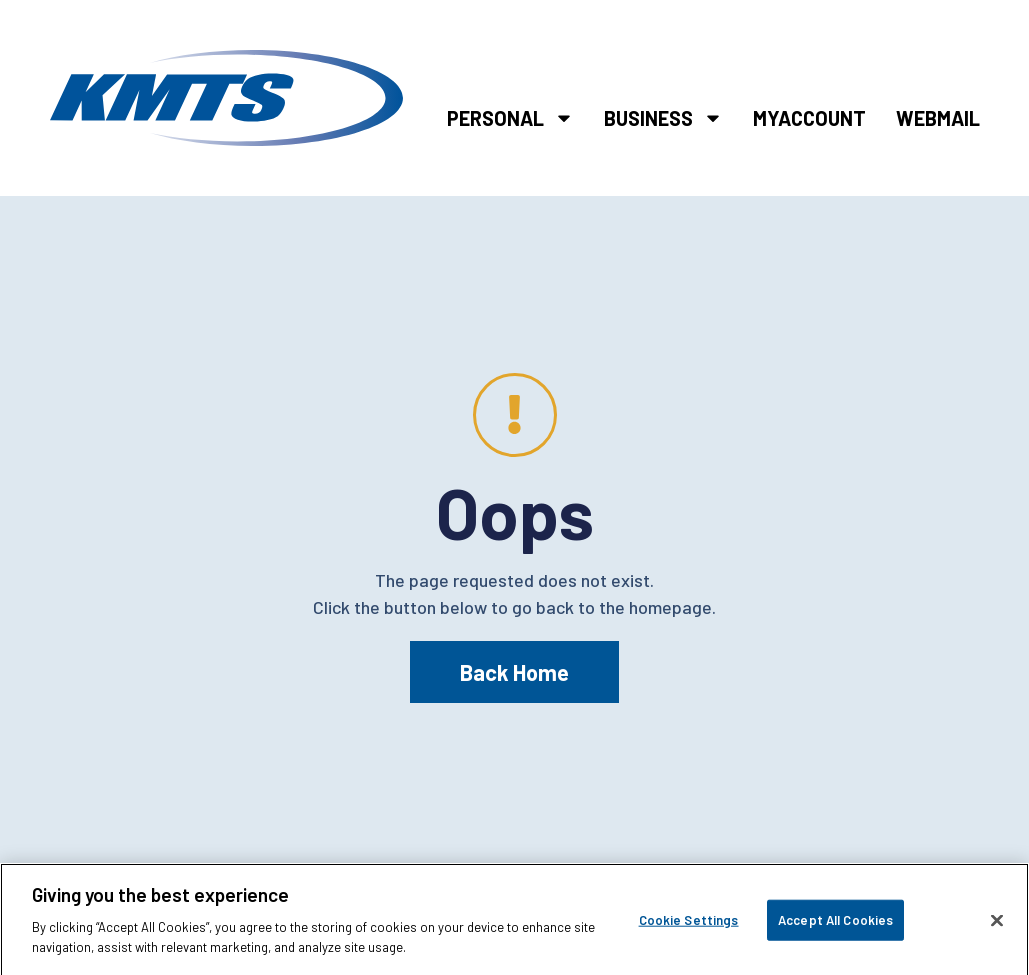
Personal (510, 118)
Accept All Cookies (835, 926)
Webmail (938, 118)
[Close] (997, 927)
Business (663, 118)
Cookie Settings (689, 926)
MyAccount (809, 118)
